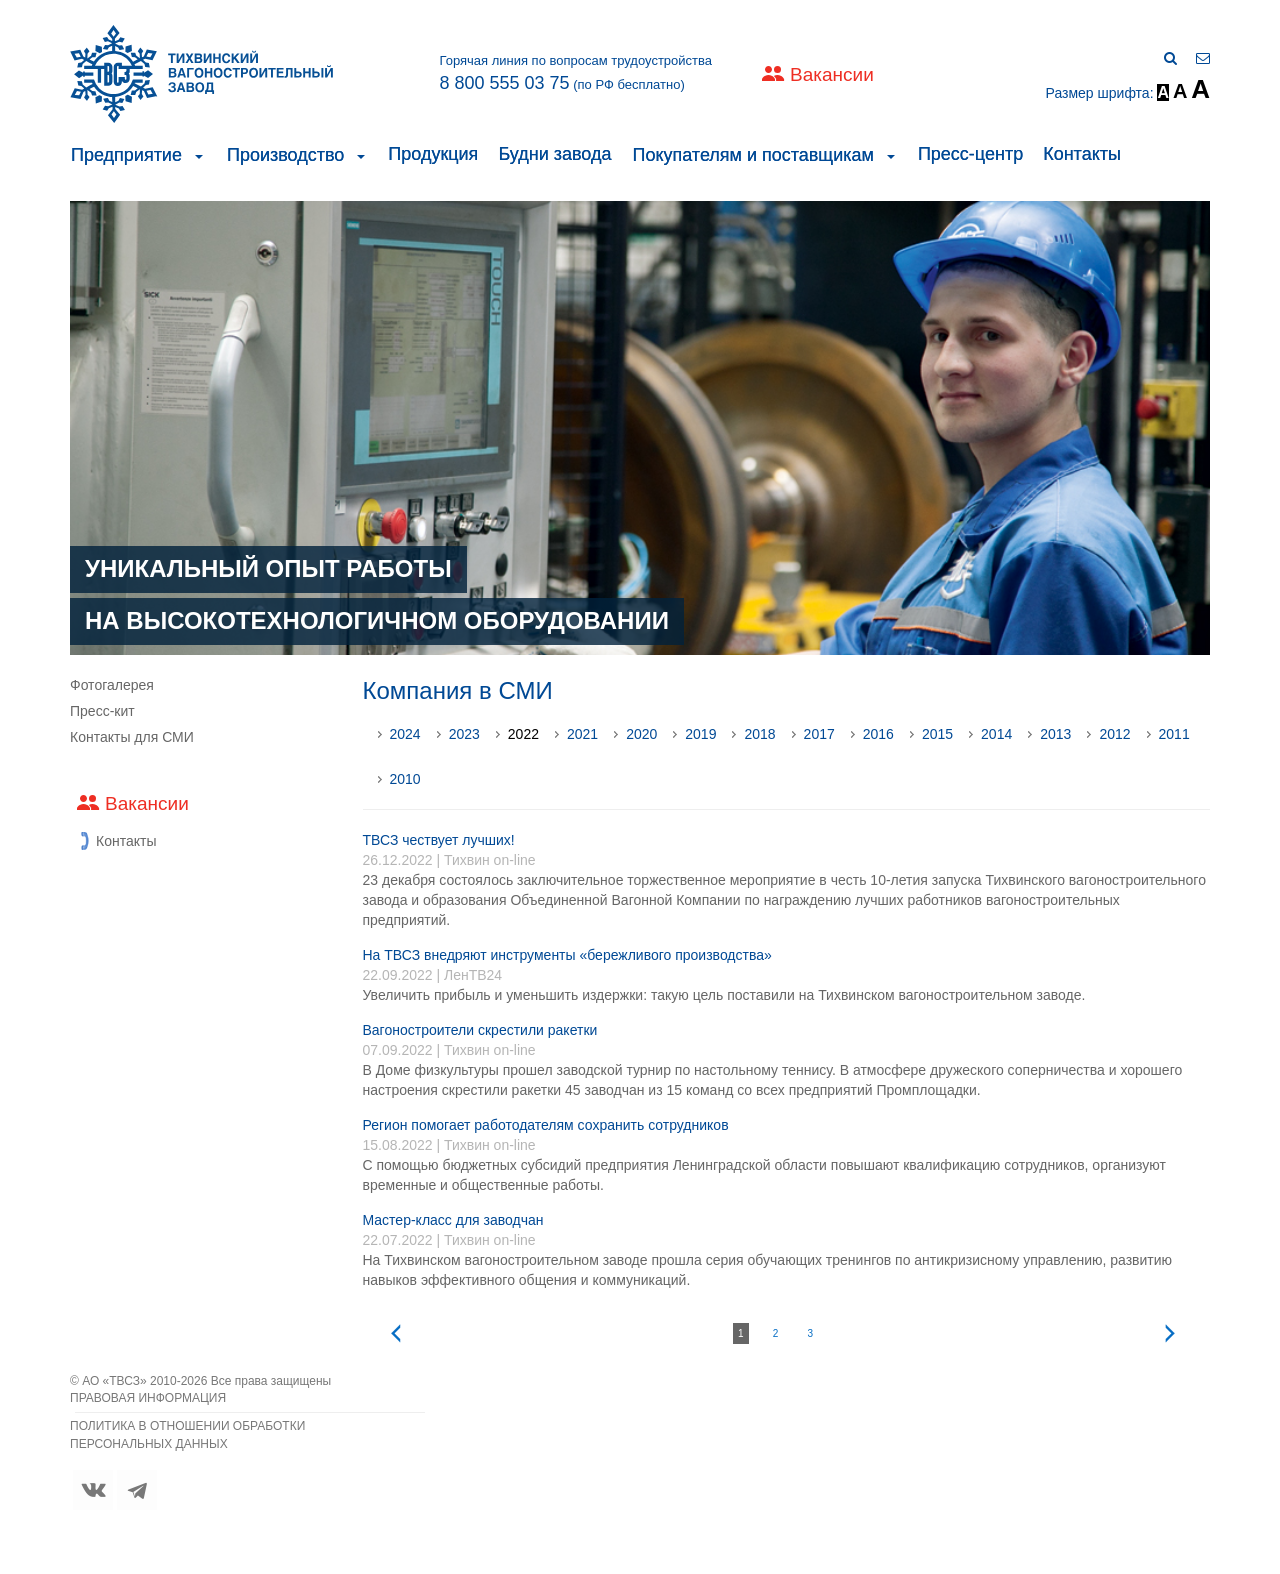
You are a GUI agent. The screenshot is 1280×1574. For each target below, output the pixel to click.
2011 (1174, 734)
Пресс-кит (102, 711)
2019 (700, 734)
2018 (759, 734)
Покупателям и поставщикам (752, 155)
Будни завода (554, 154)
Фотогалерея (112, 685)
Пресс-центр (970, 154)
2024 (405, 734)
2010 (405, 779)
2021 (582, 734)
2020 (641, 734)
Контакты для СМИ (132, 737)
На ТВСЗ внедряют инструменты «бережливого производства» (567, 955)
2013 (1055, 734)
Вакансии (832, 74)
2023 (464, 734)
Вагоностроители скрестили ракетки (480, 1030)
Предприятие (126, 155)
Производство (285, 155)
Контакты (1082, 154)
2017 (819, 734)
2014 (996, 734)
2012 (1114, 734)
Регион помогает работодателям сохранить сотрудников (546, 1125)
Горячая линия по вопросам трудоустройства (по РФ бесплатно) (575, 73)
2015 (937, 734)
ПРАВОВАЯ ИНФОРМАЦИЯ (148, 1398)
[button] (199, 155)
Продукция (433, 154)
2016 (878, 734)
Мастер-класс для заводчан (453, 1220)
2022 (523, 734)
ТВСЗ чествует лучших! (439, 840)
